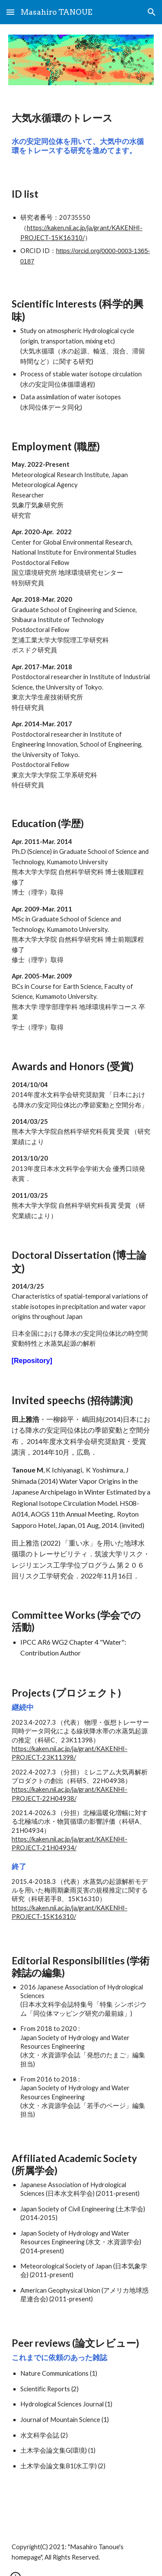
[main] (81, 118)
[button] (10, 12)
